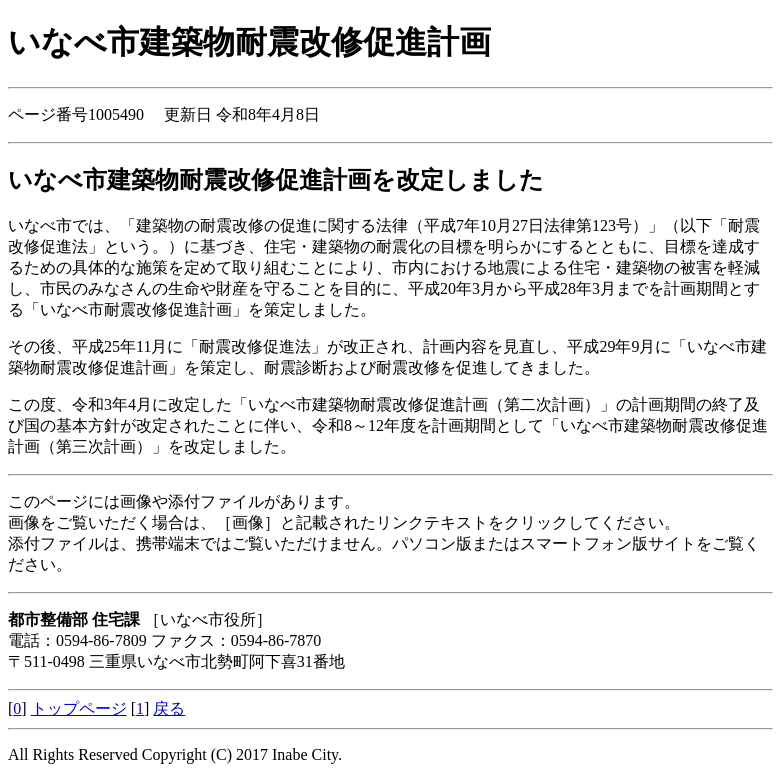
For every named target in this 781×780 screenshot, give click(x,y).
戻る (169, 708)
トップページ (79, 708)
